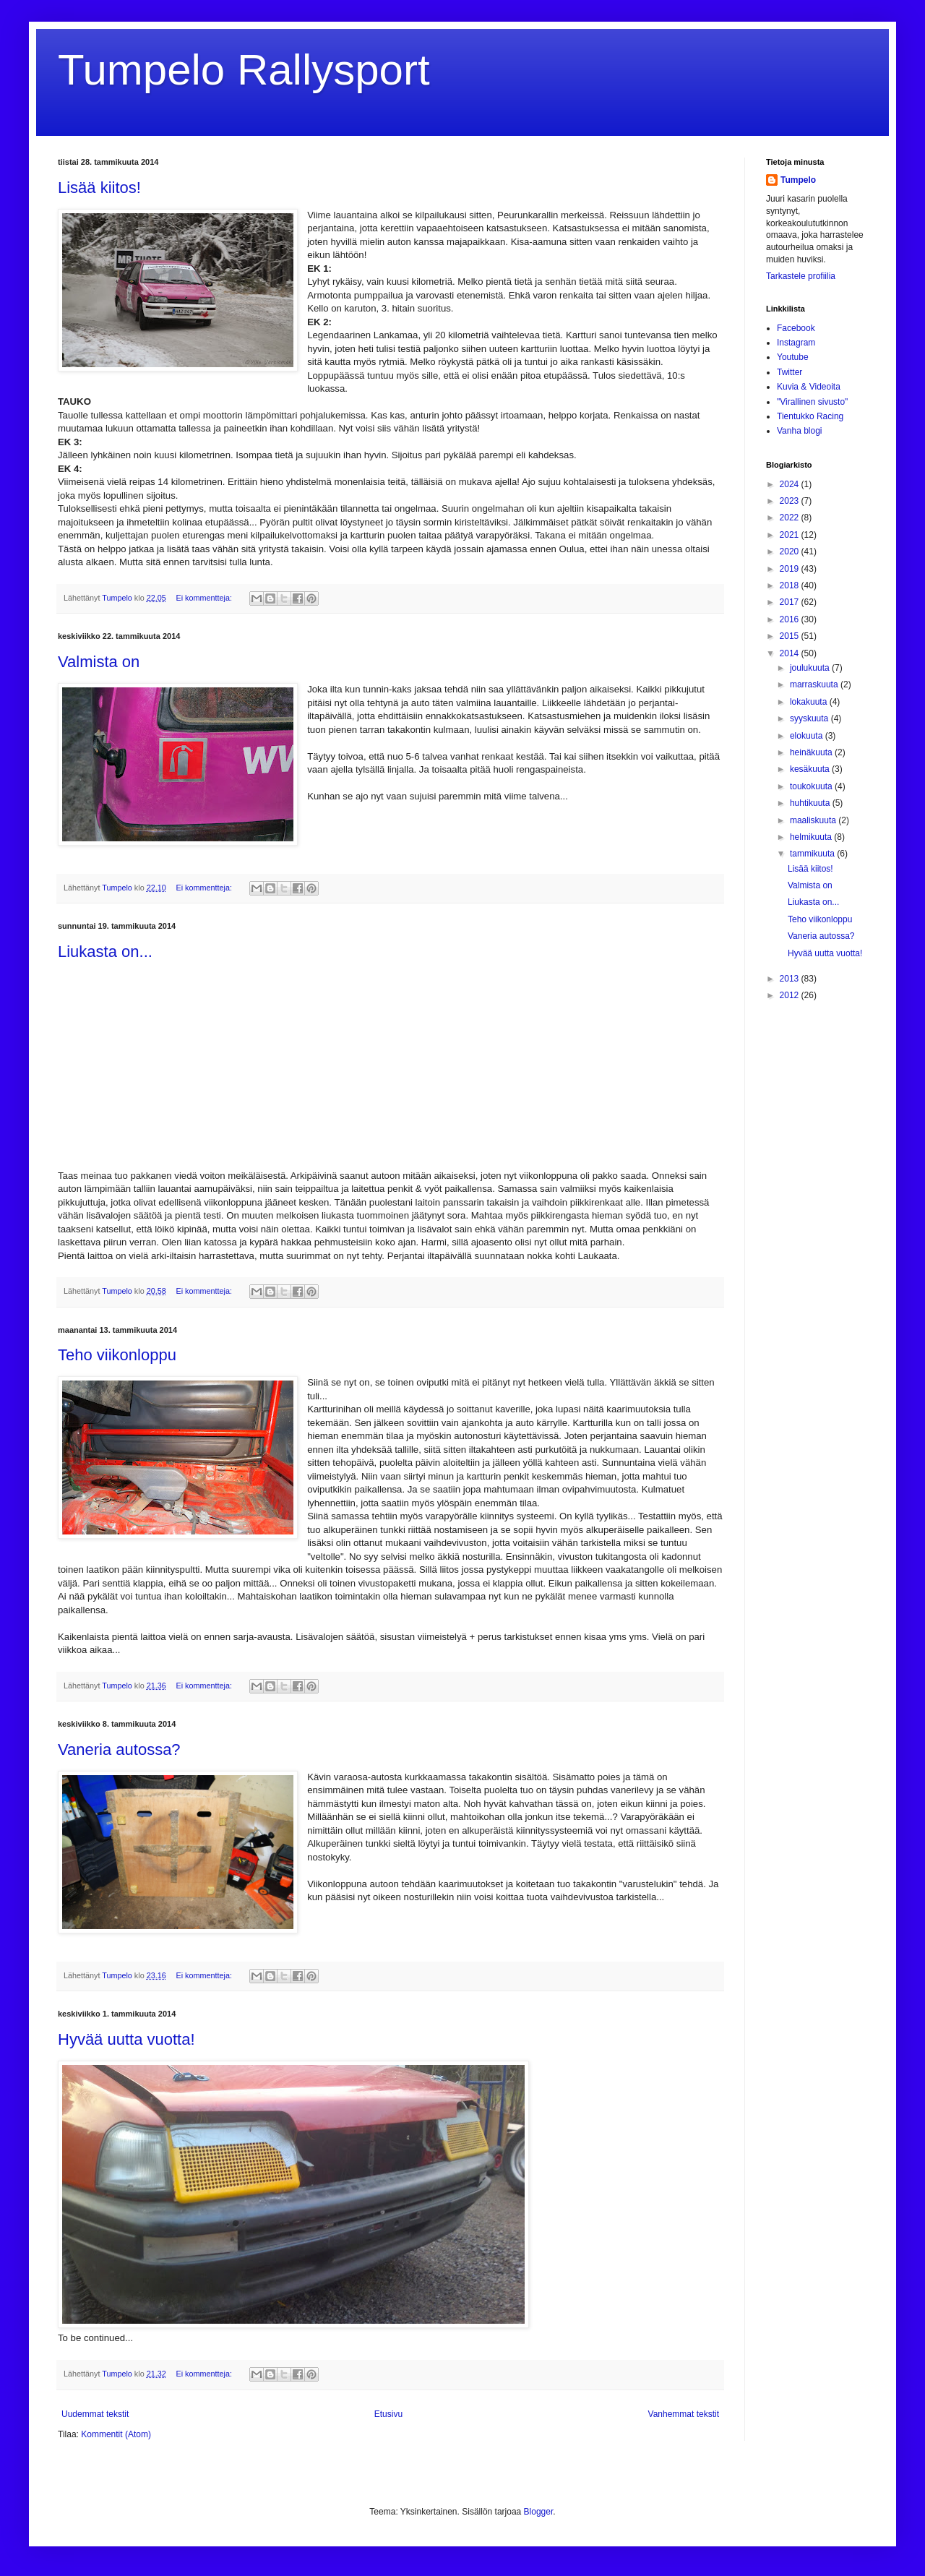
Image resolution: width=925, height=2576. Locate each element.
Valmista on (98, 662)
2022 (790, 517)
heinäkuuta (812, 752)
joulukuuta (811, 668)
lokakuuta (810, 702)
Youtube (793, 357)
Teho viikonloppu (117, 1355)
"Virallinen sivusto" (812, 402)
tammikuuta (813, 854)
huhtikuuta (811, 803)
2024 (790, 484)
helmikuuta (812, 837)
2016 (790, 619)
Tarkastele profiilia (800, 276)
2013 (790, 979)
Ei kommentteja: (204, 597)
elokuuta (807, 736)
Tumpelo (118, 597)
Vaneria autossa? (119, 1749)
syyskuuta (810, 718)
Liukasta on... (105, 952)
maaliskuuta (814, 820)
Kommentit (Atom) (116, 2434)
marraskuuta (815, 684)
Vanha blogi (799, 431)
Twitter (789, 372)
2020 (790, 551)
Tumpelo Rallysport (244, 70)
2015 (790, 636)
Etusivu (388, 2414)
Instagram (796, 343)
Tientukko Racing (810, 416)
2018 (790, 585)
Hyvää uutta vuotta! (126, 2039)
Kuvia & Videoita (808, 387)
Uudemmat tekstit (95, 2414)
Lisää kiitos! (99, 188)
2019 (790, 569)
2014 (790, 653)
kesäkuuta (811, 769)
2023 (790, 501)
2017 (790, 602)
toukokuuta (812, 786)
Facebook (796, 328)
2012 (790, 995)
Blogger (539, 2512)
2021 (790, 535)
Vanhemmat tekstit (683, 2414)
